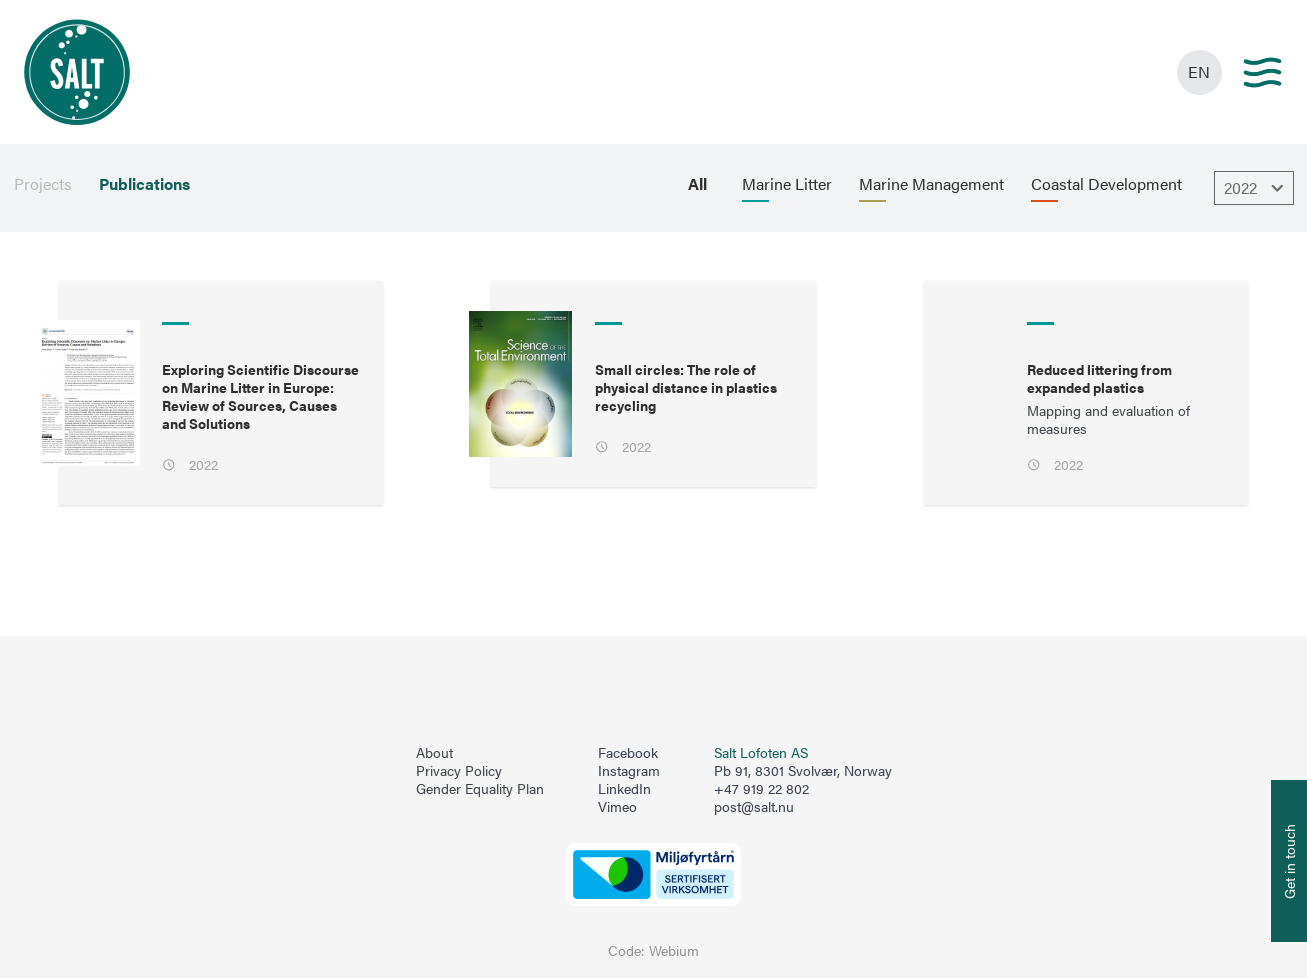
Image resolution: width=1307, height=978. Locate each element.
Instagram (629, 771)
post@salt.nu (754, 806)
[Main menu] (1262, 72)
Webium (674, 950)
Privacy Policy (459, 771)
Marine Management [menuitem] (931, 184)
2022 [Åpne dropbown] (1256, 188)
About (434, 753)
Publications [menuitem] (144, 184)
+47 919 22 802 (761, 788)
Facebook (628, 753)
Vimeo (617, 807)
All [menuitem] (697, 184)
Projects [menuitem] (43, 184)
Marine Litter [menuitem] (787, 184)
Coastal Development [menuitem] (1106, 184)
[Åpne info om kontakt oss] (1289, 861)
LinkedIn (624, 789)
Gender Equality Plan (480, 789)
